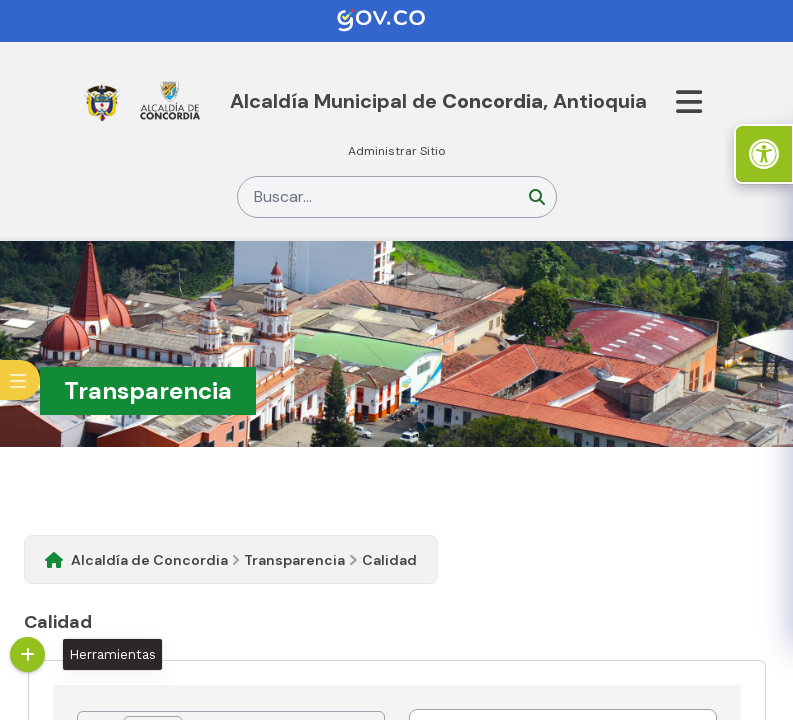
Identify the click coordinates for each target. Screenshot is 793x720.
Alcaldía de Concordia (149, 560)
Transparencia (294, 560)
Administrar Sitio (397, 151)
